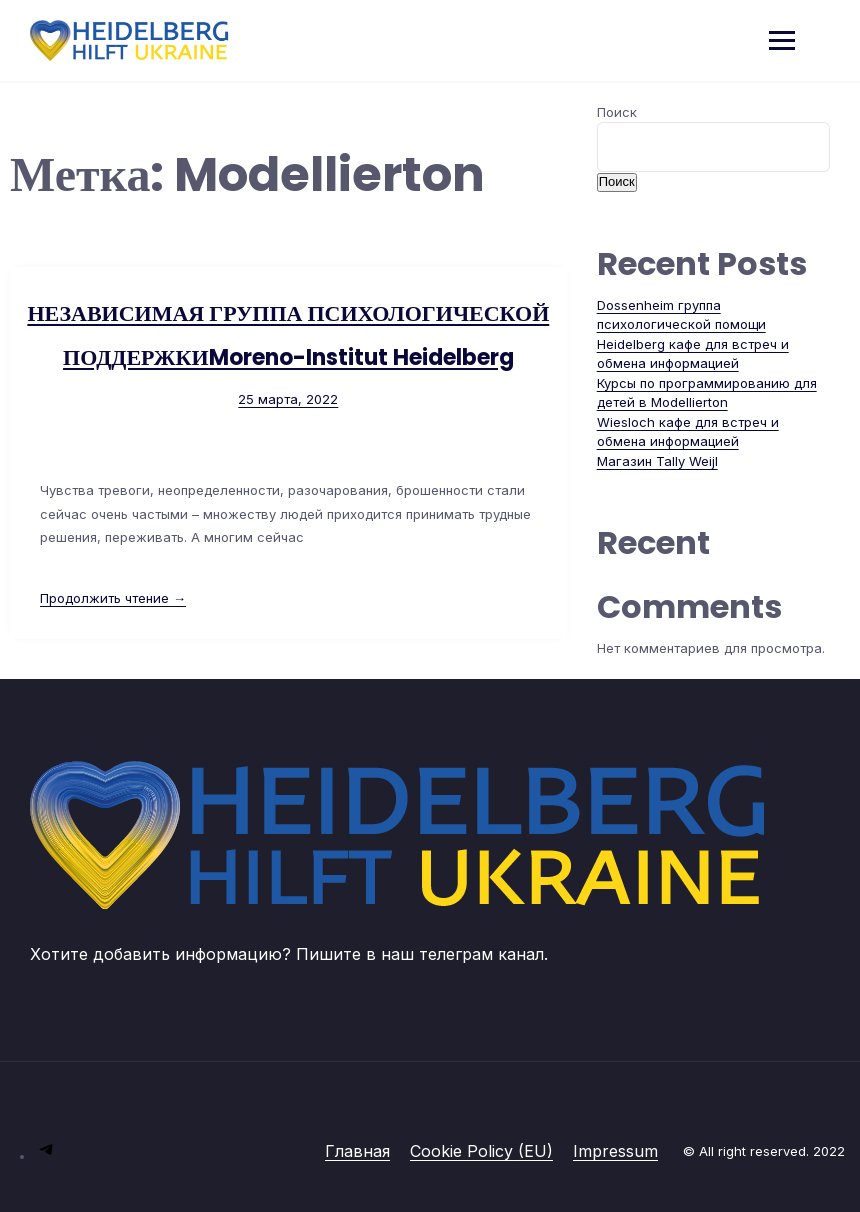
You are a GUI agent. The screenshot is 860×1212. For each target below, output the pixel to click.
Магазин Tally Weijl (657, 461)
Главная (357, 1151)
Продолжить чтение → (113, 598)
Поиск (617, 112)
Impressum (615, 1151)
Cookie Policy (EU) (481, 1151)
